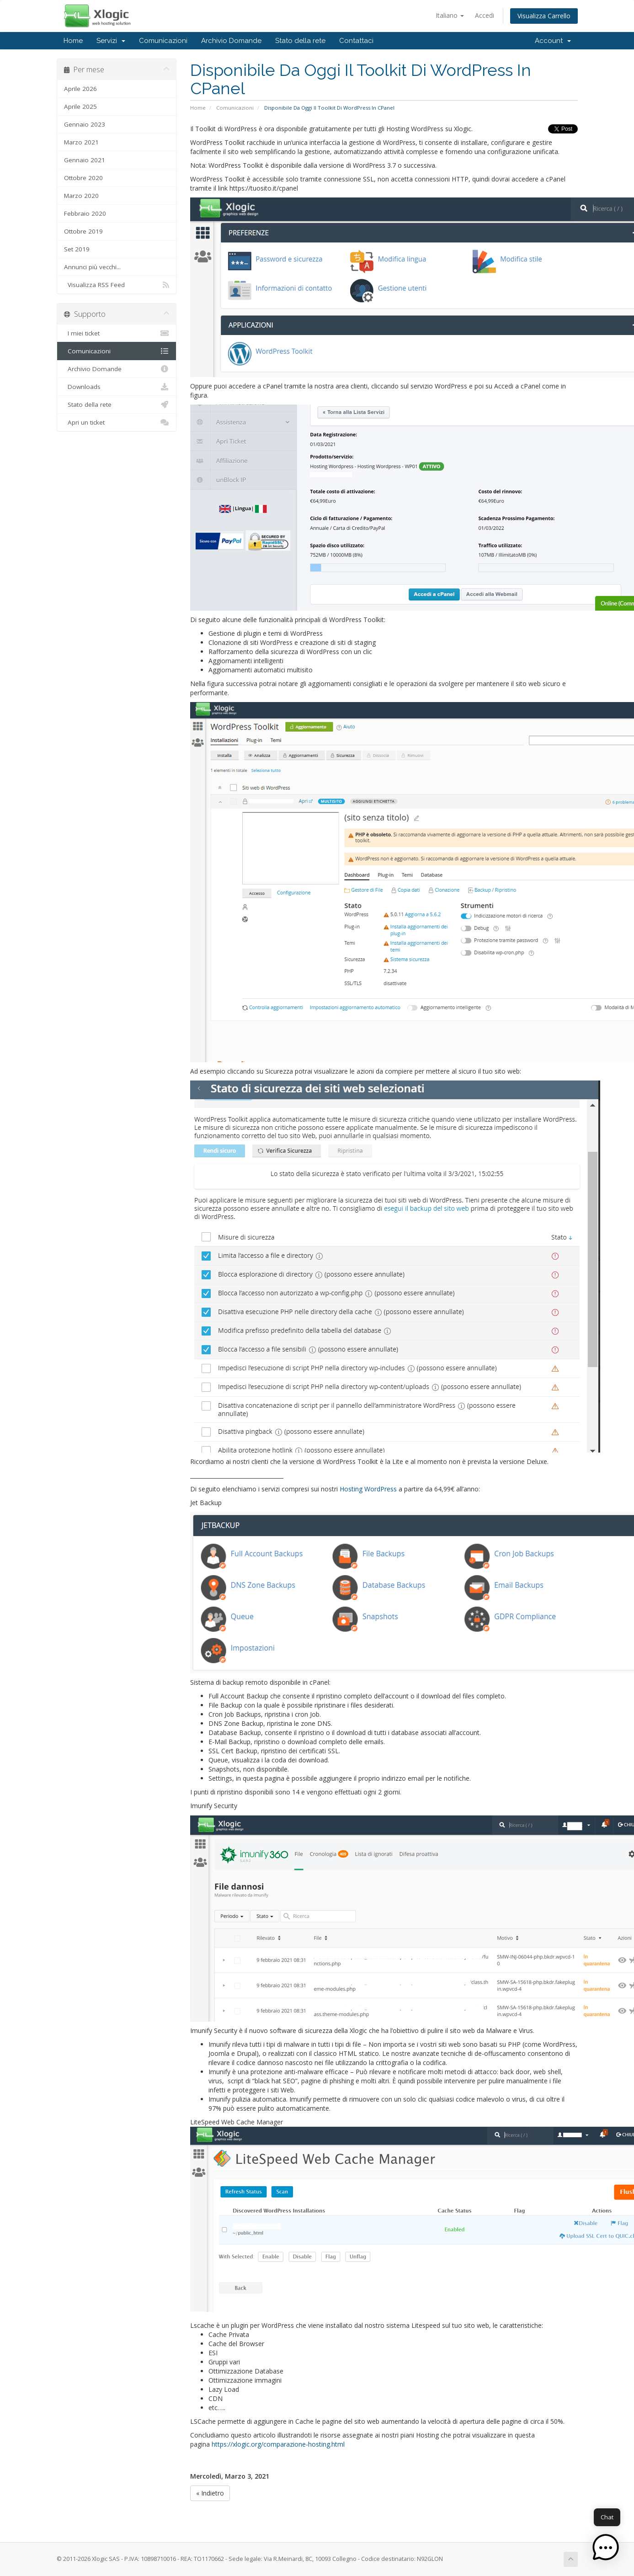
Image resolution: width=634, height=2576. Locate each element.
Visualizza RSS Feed (117, 284)
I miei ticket (117, 333)
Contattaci (356, 41)
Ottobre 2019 (83, 231)
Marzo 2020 (81, 196)
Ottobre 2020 (83, 178)
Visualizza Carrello (543, 15)
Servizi (110, 41)
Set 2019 (77, 249)
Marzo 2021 (81, 142)
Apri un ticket (117, 422)
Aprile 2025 (80, 106)
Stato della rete (300, 41)
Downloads (117, 386)
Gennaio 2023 (84, 124)
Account (553, 41)
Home (73, 41)
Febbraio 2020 (85, 213)
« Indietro (210, 2493)
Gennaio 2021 (84, 160)
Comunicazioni (163, 41)
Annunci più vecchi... (92, 267)
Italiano (450, 15)
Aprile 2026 (80, 89)
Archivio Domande (231, 41)
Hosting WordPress (368, 1489)
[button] (605, 2547)
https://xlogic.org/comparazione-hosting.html (279, 2444)
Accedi (484, 15)
